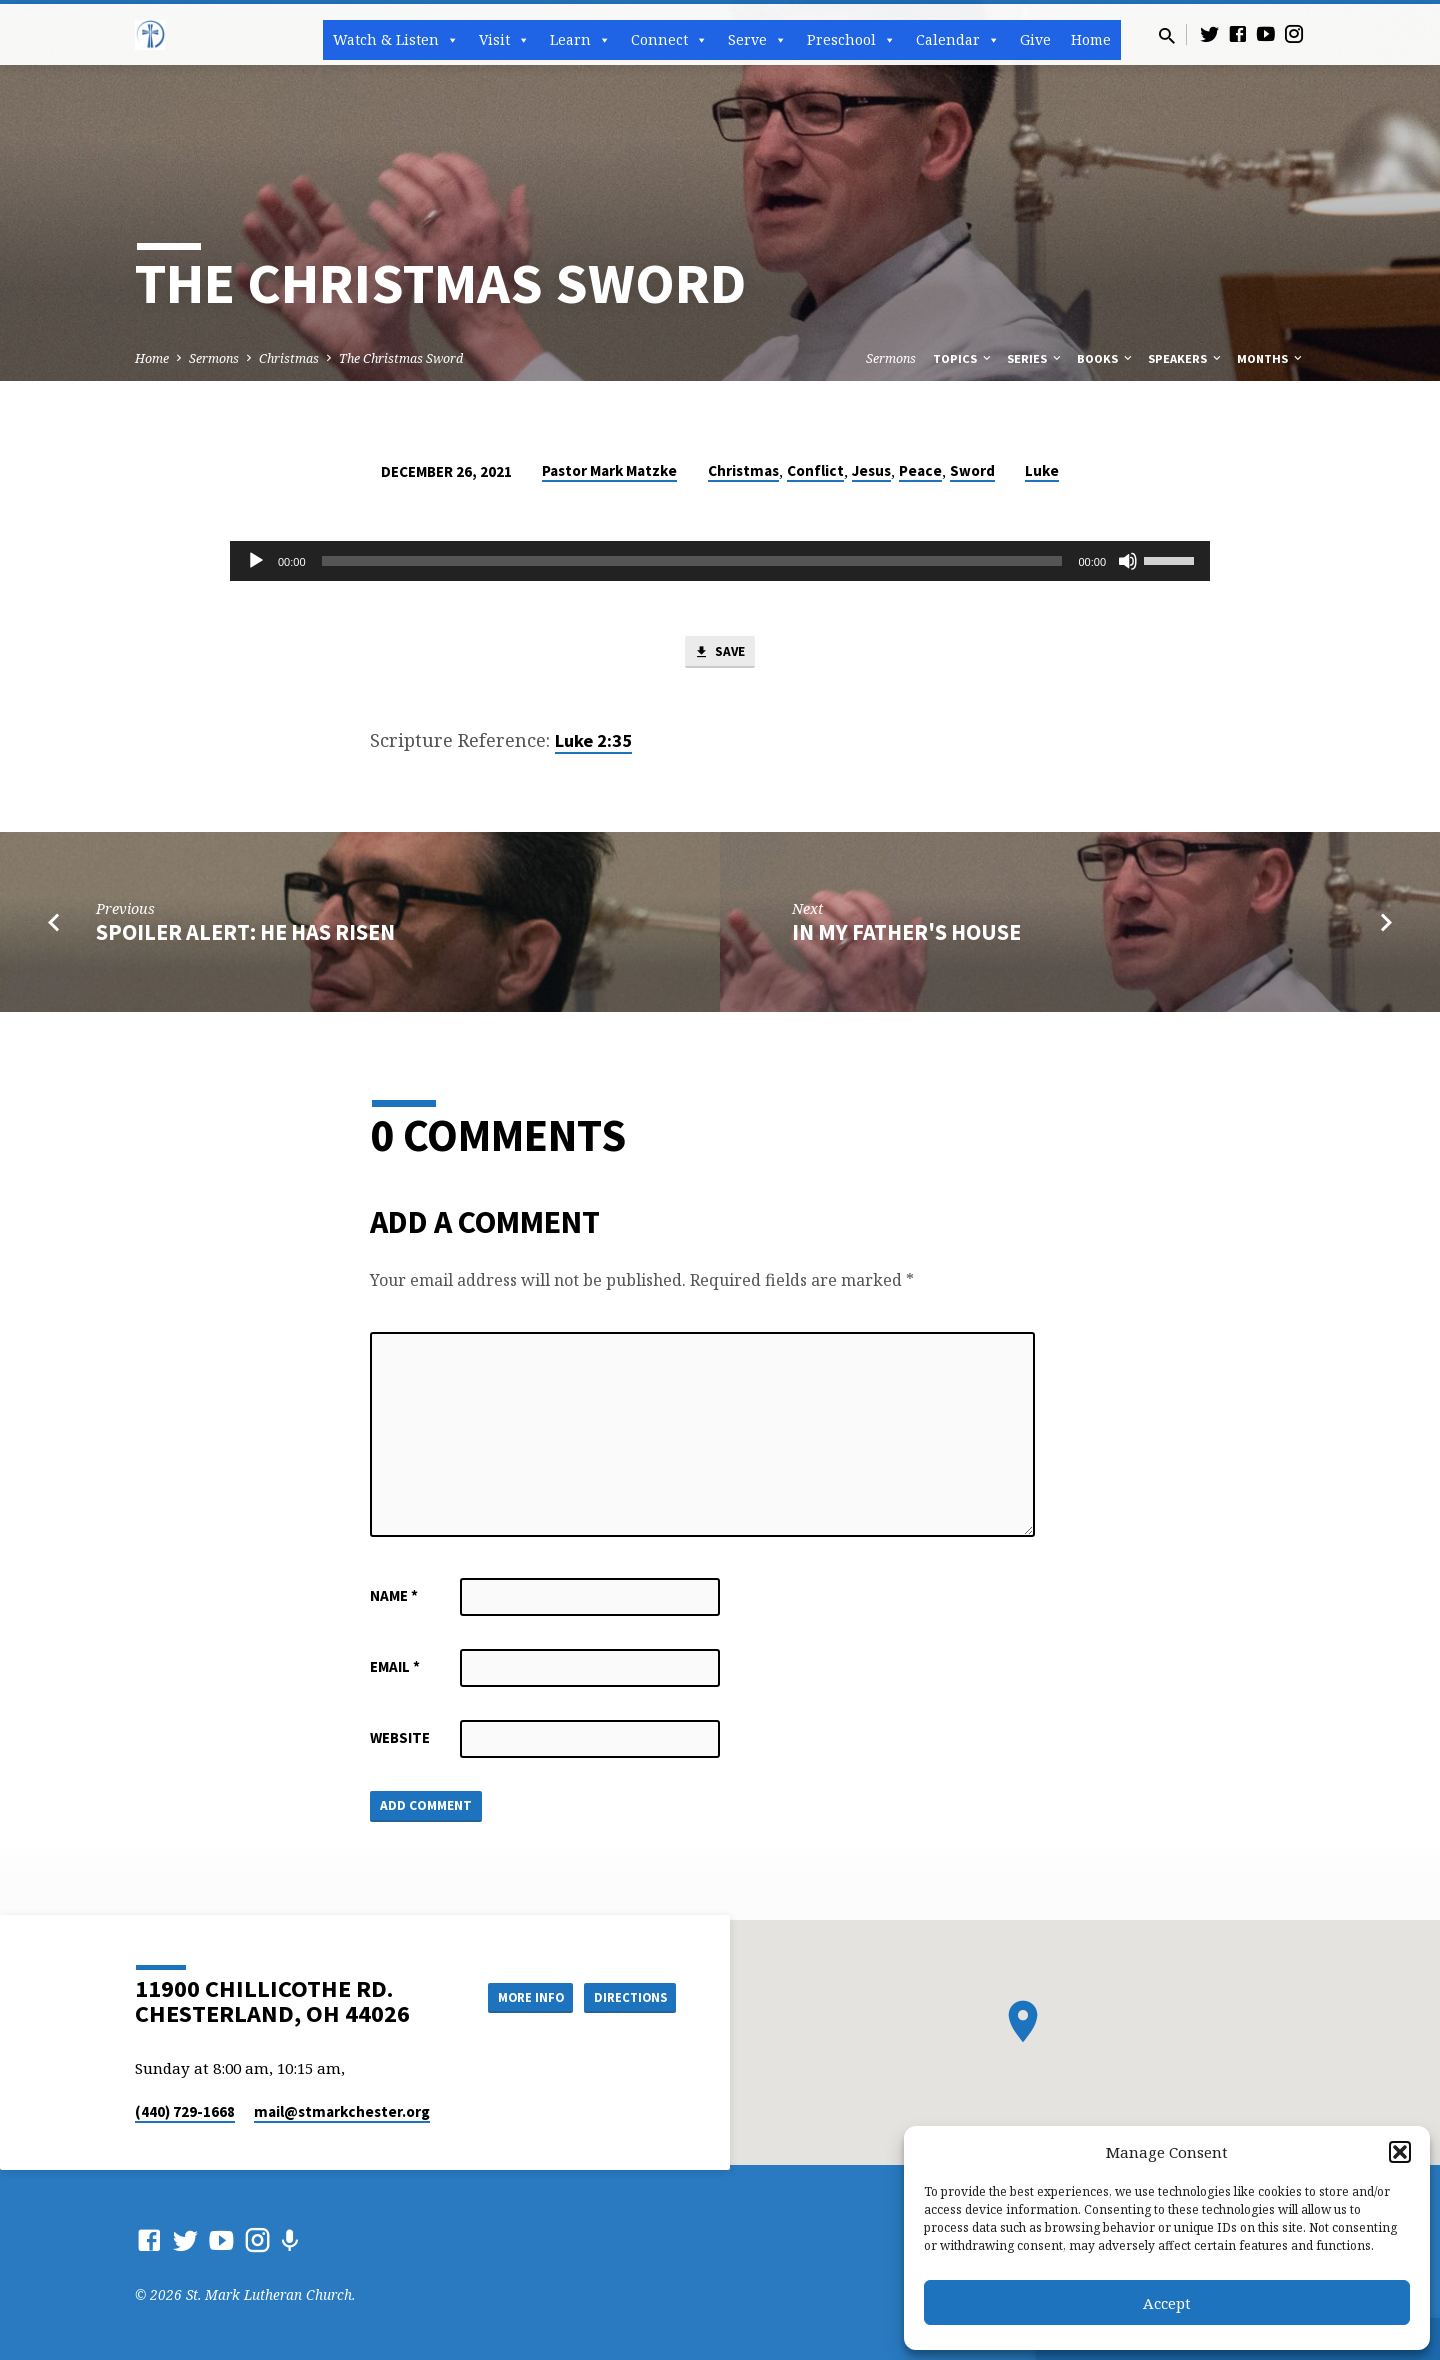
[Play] (256, 561)
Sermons (214, 358)
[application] (720, 561)
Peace (920, 470)
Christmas (289, 358)
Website (400, 1740)
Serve (757, 40)
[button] (1400, 2152)
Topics (963, 358)
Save (720, 654)
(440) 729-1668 (185, 2111)
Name (394, 1598)
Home (1091, 39)
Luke (1042, 470)
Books (1106, 358)
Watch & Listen (396, 40)
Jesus (871, 470)
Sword (972, 470)
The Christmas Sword (401, 358)
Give (1035, 39)
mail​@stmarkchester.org (342, 2111)
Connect (669, 40)
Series (1035, 358)
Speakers (1186, 358)
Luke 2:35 (593, 743)
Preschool (851, 40)
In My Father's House (906, 935)
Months (1271, 358)
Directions (626, 1996)
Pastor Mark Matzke (609, 470)
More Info (513, 1996)
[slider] (692, 561)
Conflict (815, 470)
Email (395, 1669)
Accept (1167, 2303)
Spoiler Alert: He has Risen (245, 935)
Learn (580, 40)
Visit (504, 40)
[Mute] (1128, 561)
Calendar (958, 40)
